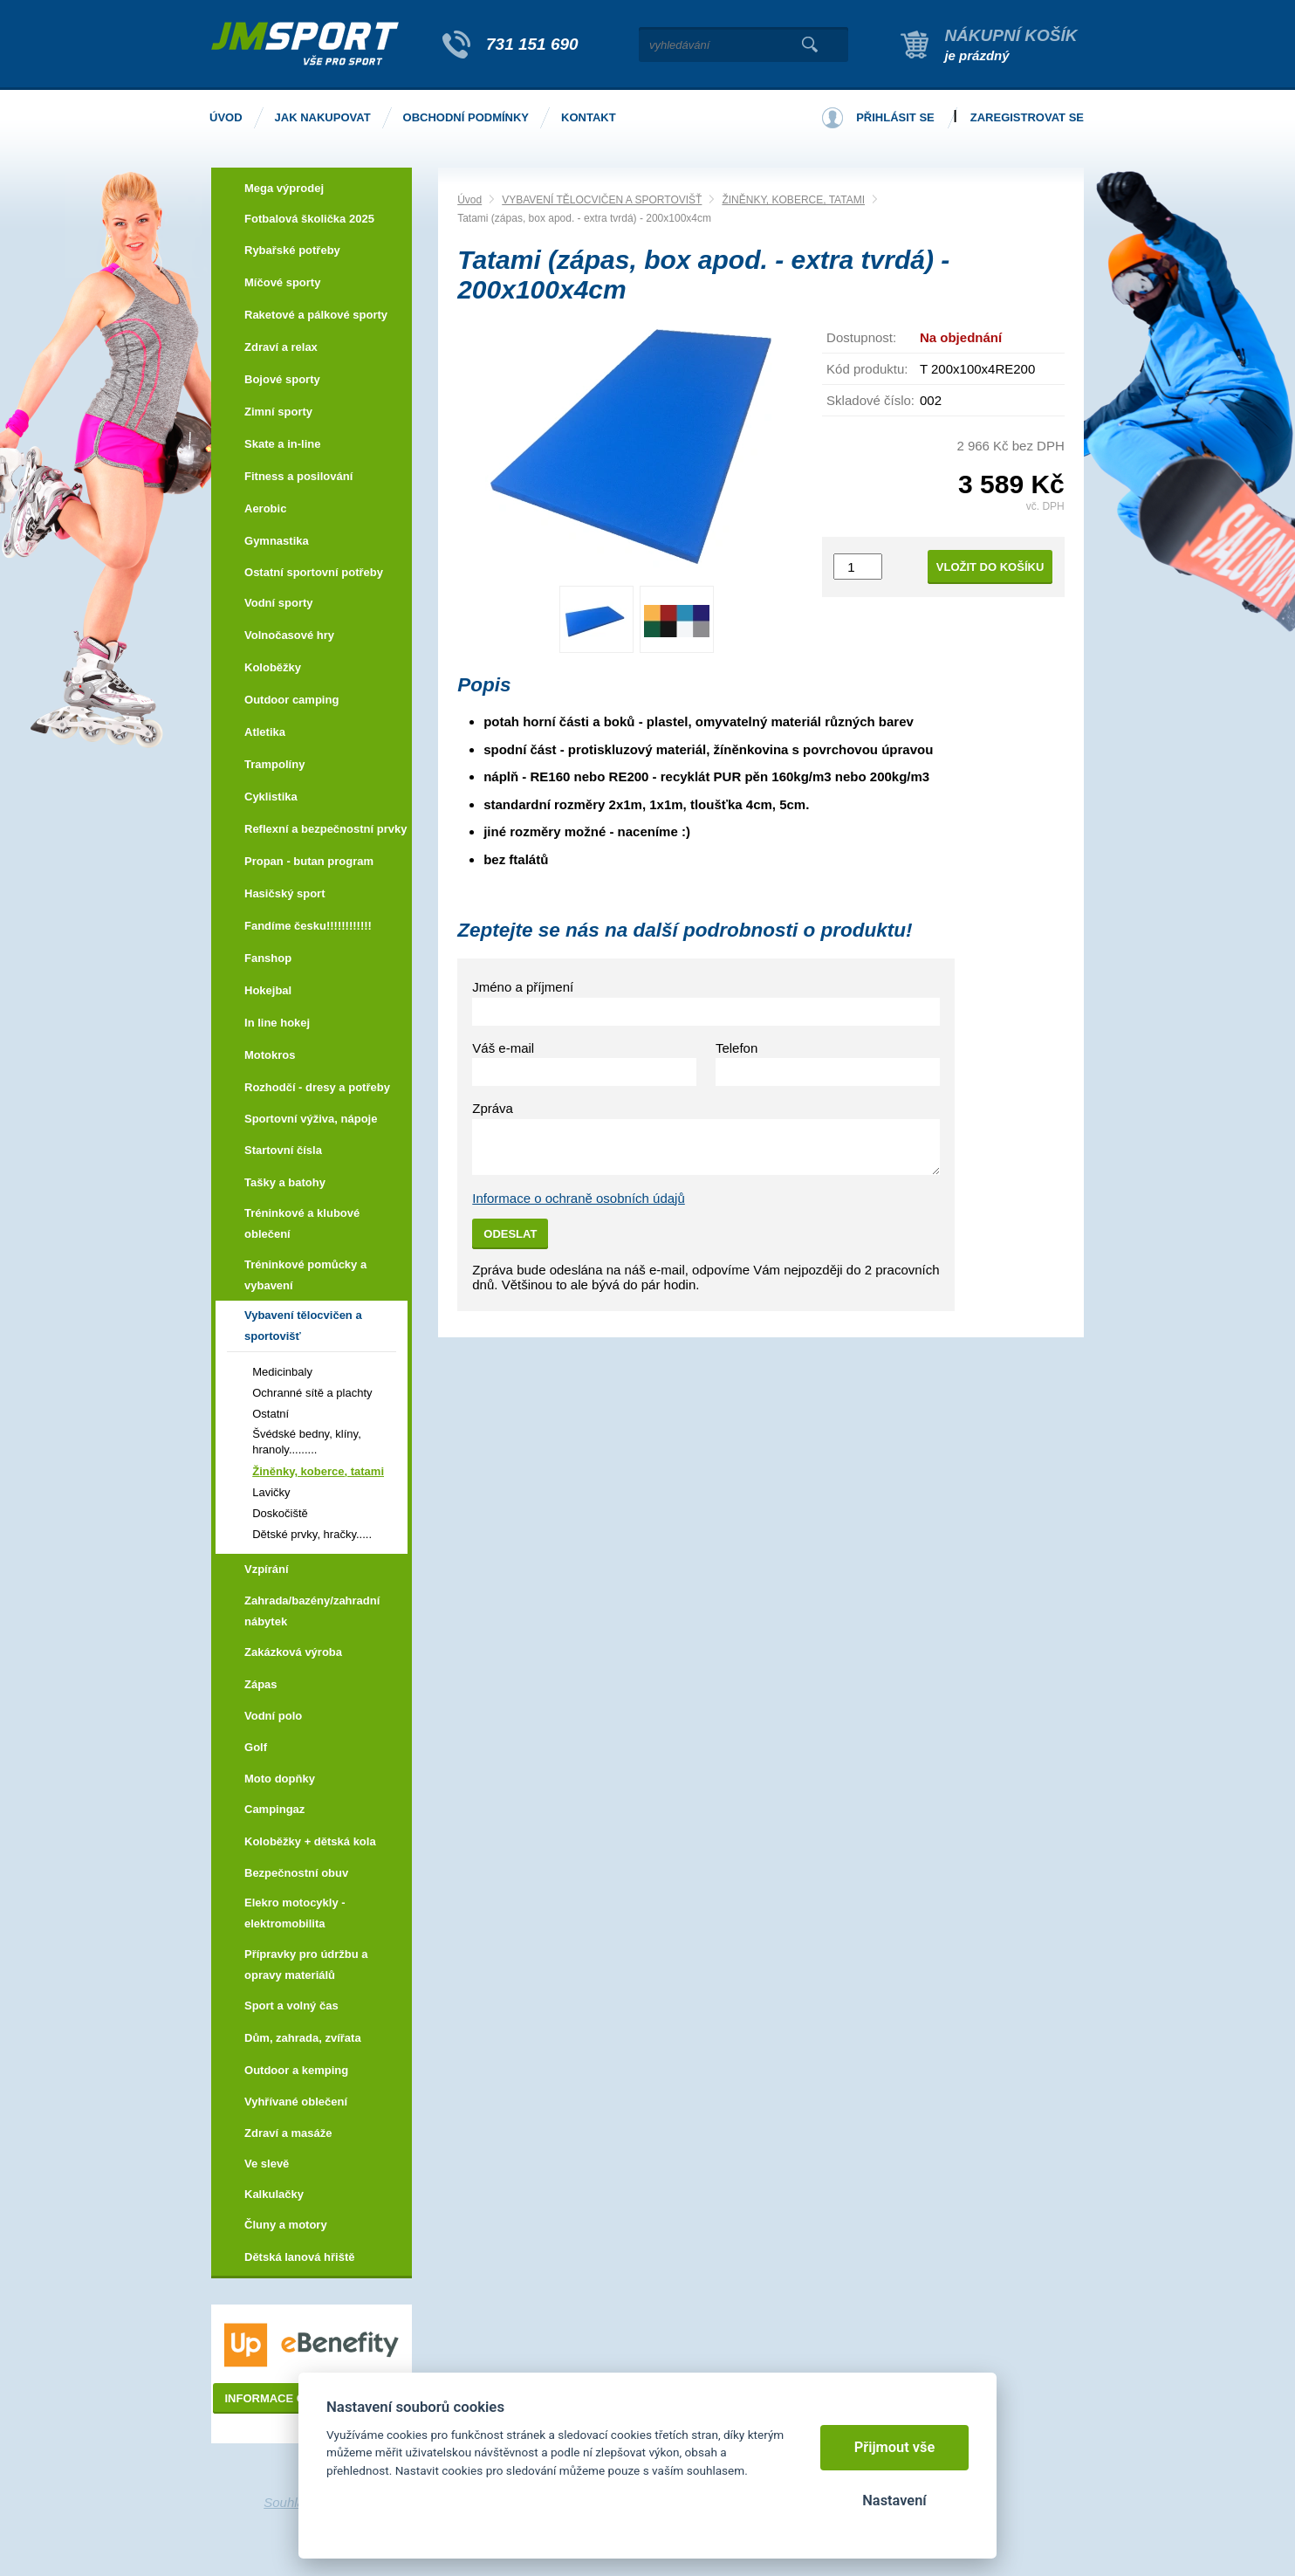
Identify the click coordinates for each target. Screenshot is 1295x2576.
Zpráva (492, 1108)
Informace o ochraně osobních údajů (578, 1198)
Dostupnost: (861, 337)
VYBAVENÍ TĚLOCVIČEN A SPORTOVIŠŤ (602, 200)
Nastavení (894, 2500)
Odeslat (510, 1233)
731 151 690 (532, 44)
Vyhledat (809, 44)
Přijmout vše (894, 2447)
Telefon (736, 1048)
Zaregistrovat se (1027, 117)
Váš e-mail (503, 1048)
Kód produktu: (867, 368)
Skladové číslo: (870, 400)
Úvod (469, 200)
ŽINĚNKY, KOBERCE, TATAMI (793, 200)
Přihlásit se (895, 117)
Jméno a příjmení (522, 986)
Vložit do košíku (990, 567)
